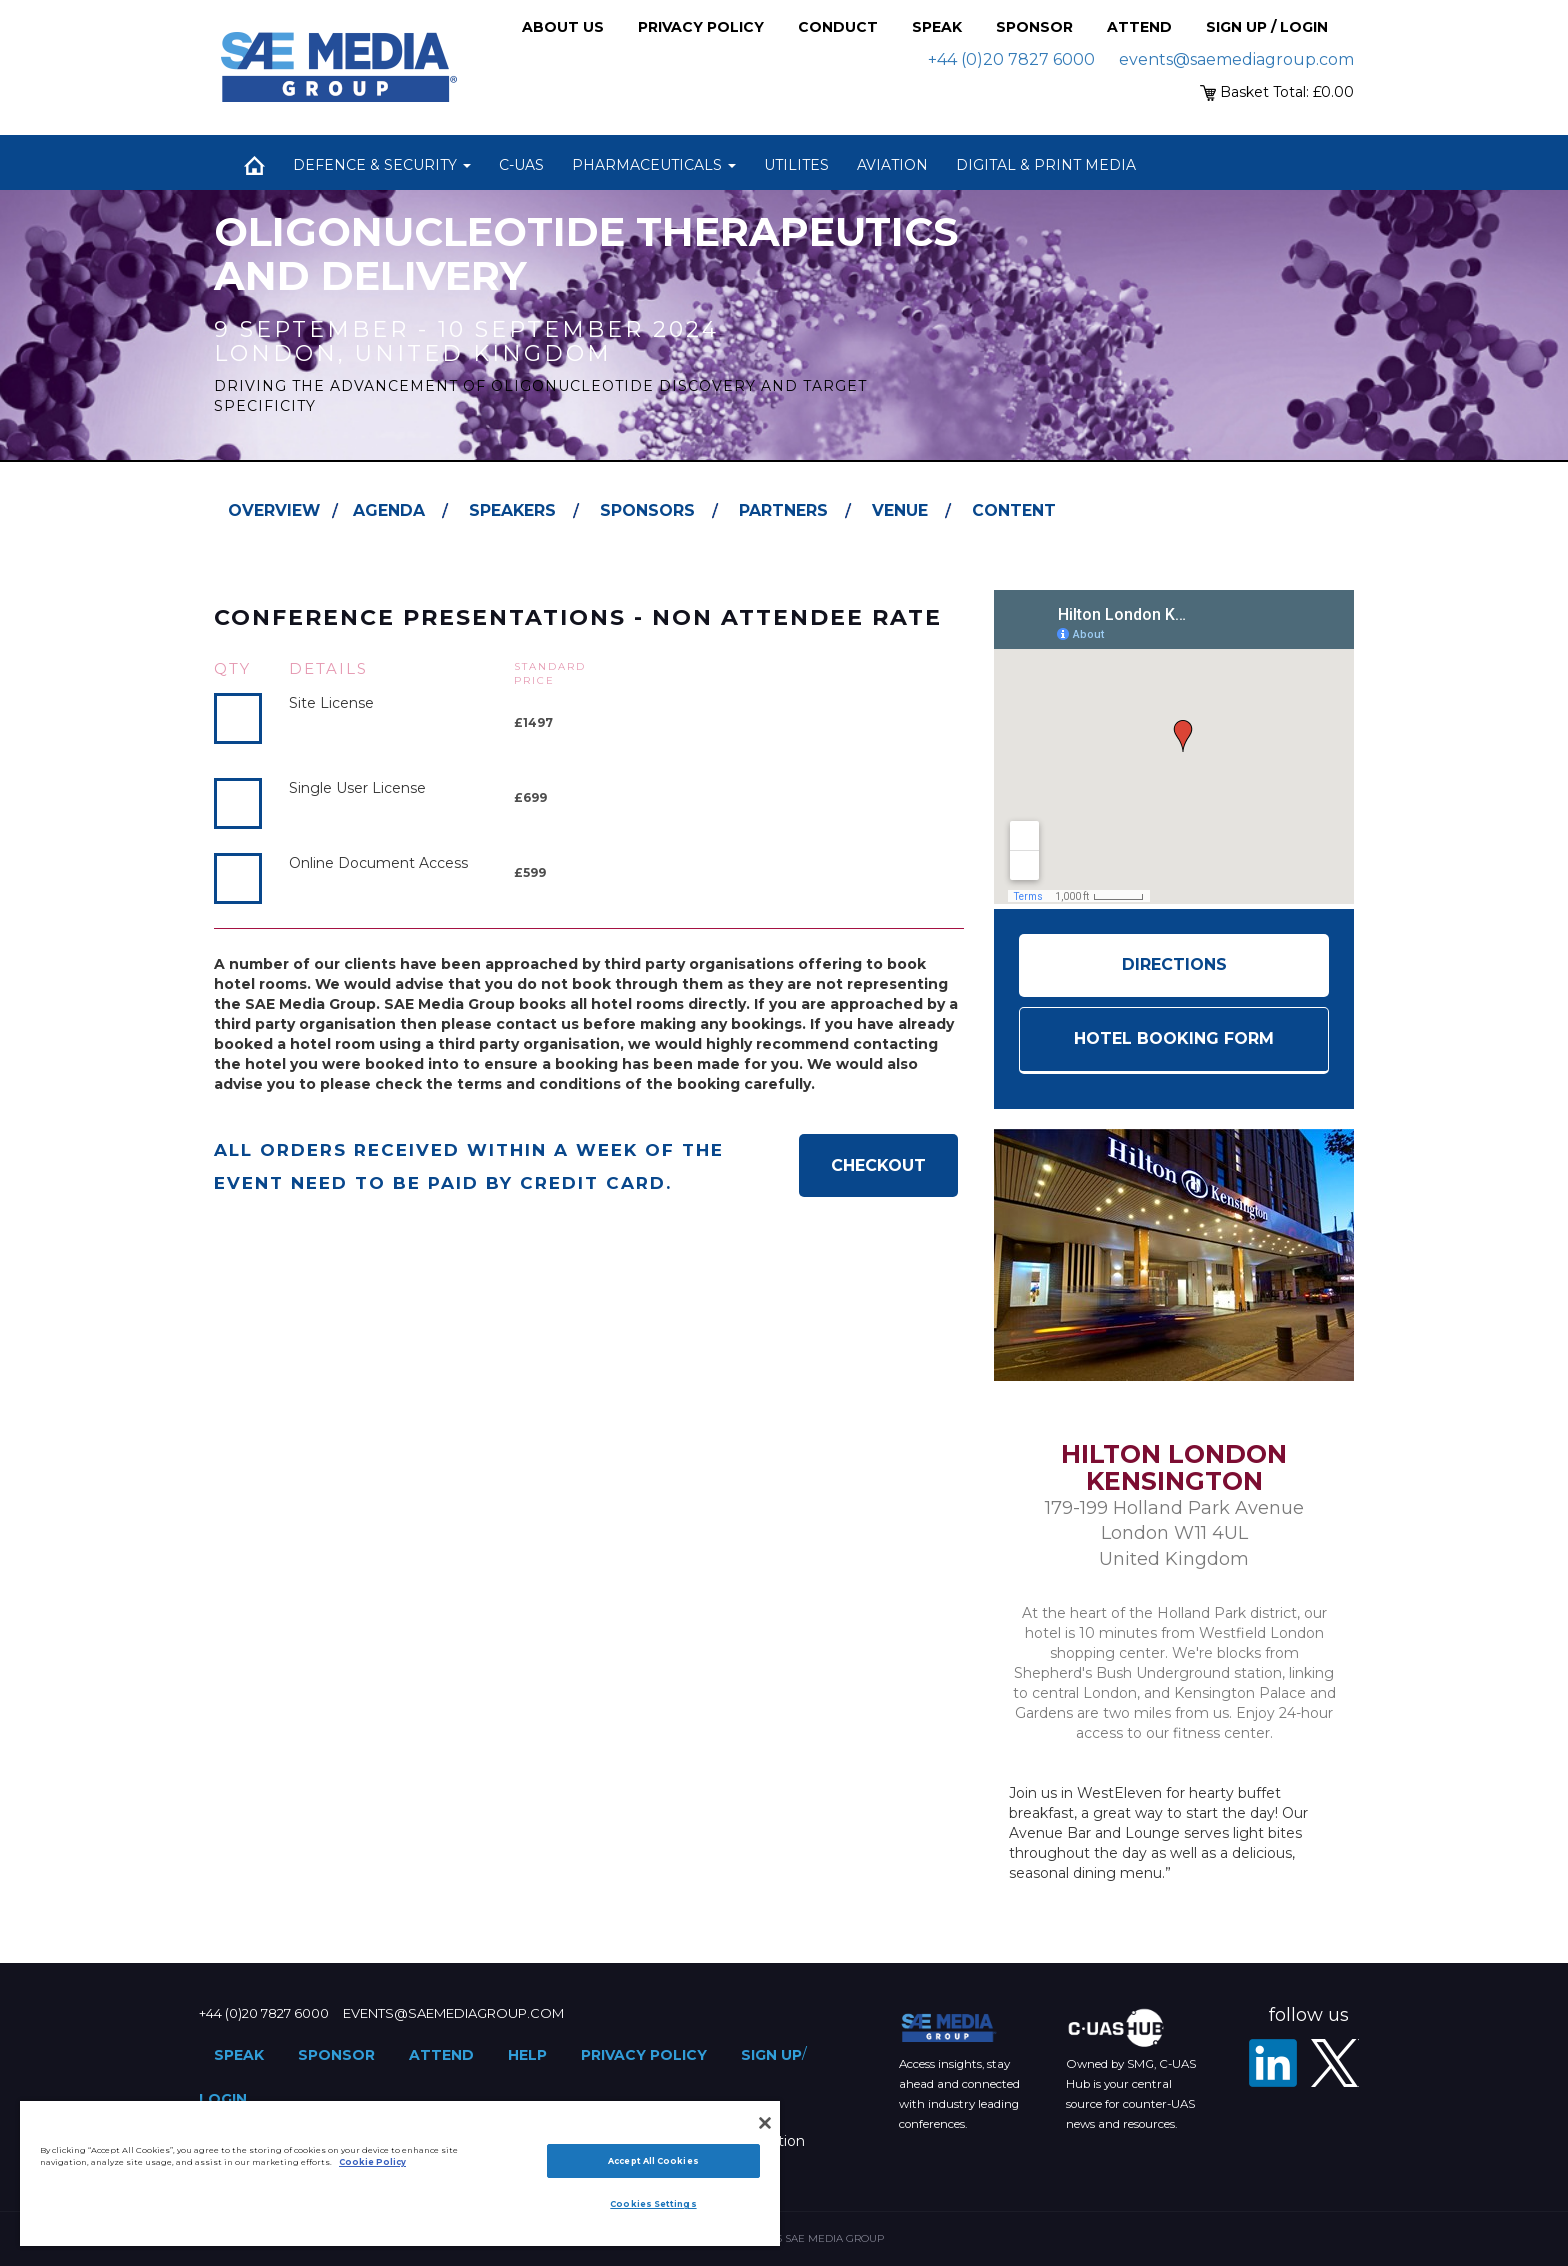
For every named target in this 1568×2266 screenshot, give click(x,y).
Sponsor (1034, 27)
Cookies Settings (653, 2204)
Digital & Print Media (1046, 165)
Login (223, 2099)
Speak (937, 27)
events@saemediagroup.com (1236, 59)
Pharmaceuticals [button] (654, 165)
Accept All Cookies (653, 2161)
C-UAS (521, 165)
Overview (274, 510)
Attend (1139, 27)
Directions (1174, 964)
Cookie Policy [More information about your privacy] (372, 2162)
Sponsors (647, 510)
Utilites (796, 165)
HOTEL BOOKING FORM (1174, 1038)
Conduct (838, 27)
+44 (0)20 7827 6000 (1011, 59)
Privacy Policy (701, 27)
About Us (563, 27)
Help (527, 2055)
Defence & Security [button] (382, 165)
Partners (783, 510)
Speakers (512, 510)
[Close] (765, 2123)
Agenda (389, 510)
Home (254, 165)
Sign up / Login (1267, 27)
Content (1014, 510)
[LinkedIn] (1273, 2063)
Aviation (892, 165)
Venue (900, 510)
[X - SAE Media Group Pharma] (1335, 2063)
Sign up (771, 2055)
